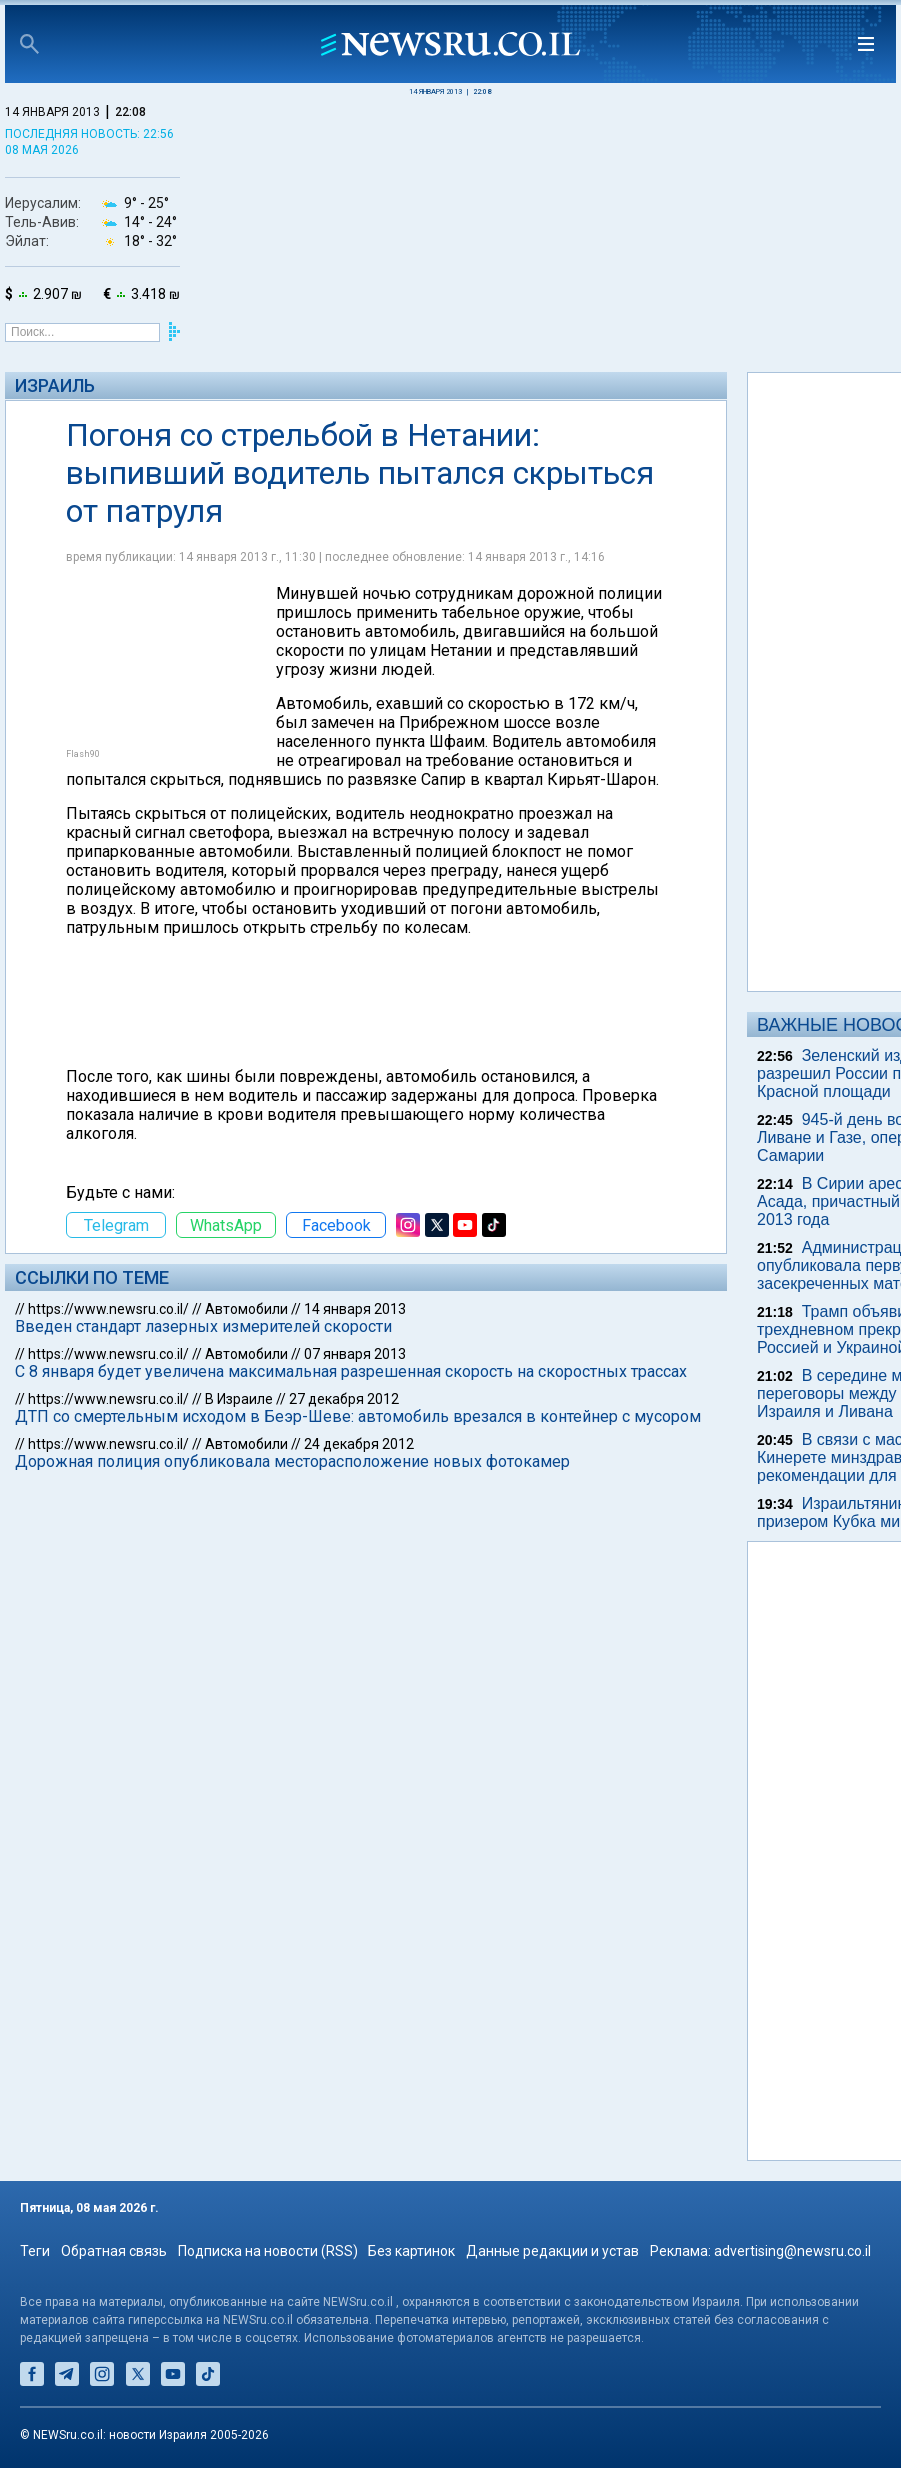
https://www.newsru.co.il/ (108, 1309)
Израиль (55, 385)
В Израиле (239, 1399)
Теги (35, 2251)
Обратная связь (114, 2251)
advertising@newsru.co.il (792, 2251)
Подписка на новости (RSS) (268, 2251)
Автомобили (246, 1309)
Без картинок (411, 2251)
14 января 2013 (355, 1309)
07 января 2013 (355, 1354)
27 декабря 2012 (344, 1399)
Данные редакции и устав (552, 2251)
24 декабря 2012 (359, 1444)
